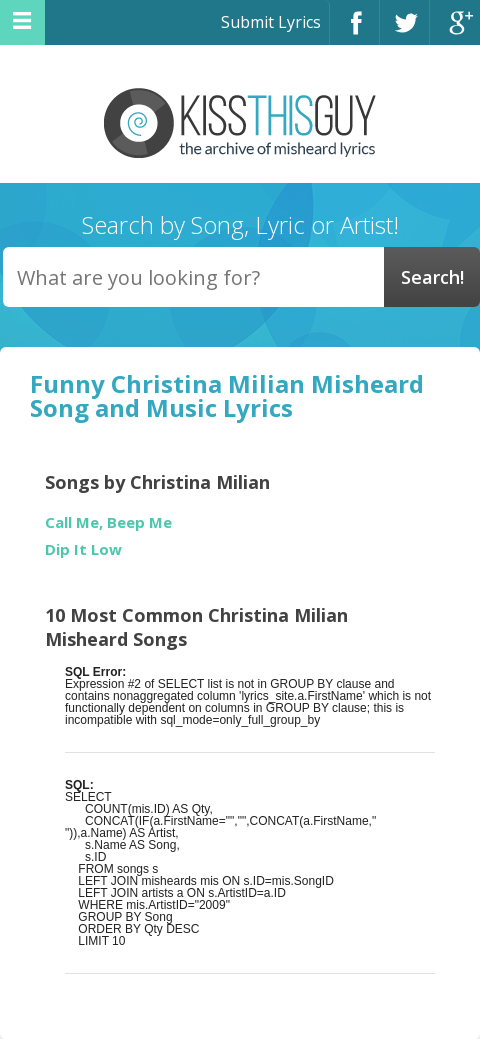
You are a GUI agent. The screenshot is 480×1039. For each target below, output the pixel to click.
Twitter (404, 31)
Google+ (455, 31)
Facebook (354, 31)
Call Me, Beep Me (108, 522)
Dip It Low (83, 549)
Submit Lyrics (271, 22)
